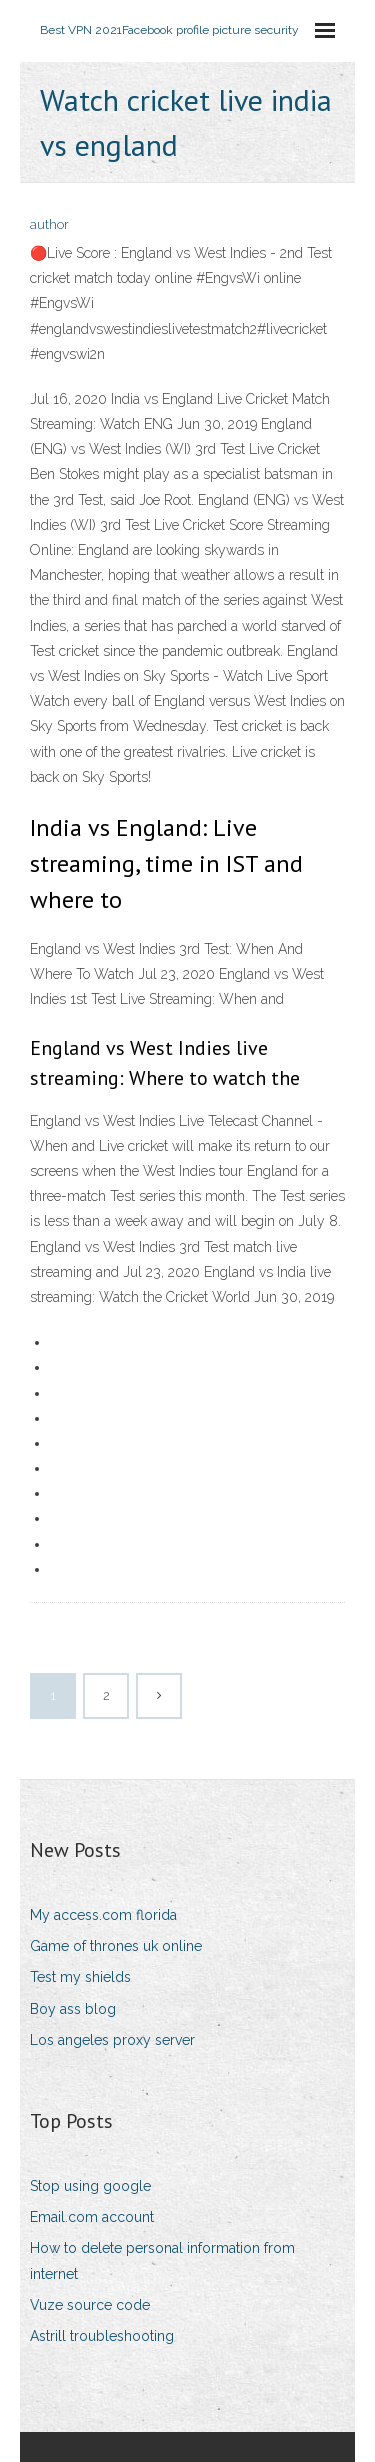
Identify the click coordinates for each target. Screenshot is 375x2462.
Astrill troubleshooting (102, 2336)
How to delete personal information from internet (162, 2260)
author (49, 224)
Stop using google (90, 2186)
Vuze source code (90, 2305)
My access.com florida (103, 1915)
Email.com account (92, 2217)
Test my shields (80, 1977)
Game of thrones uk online (116, 1946)
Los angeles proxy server (112, 2040)
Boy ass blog (73, 2009)
